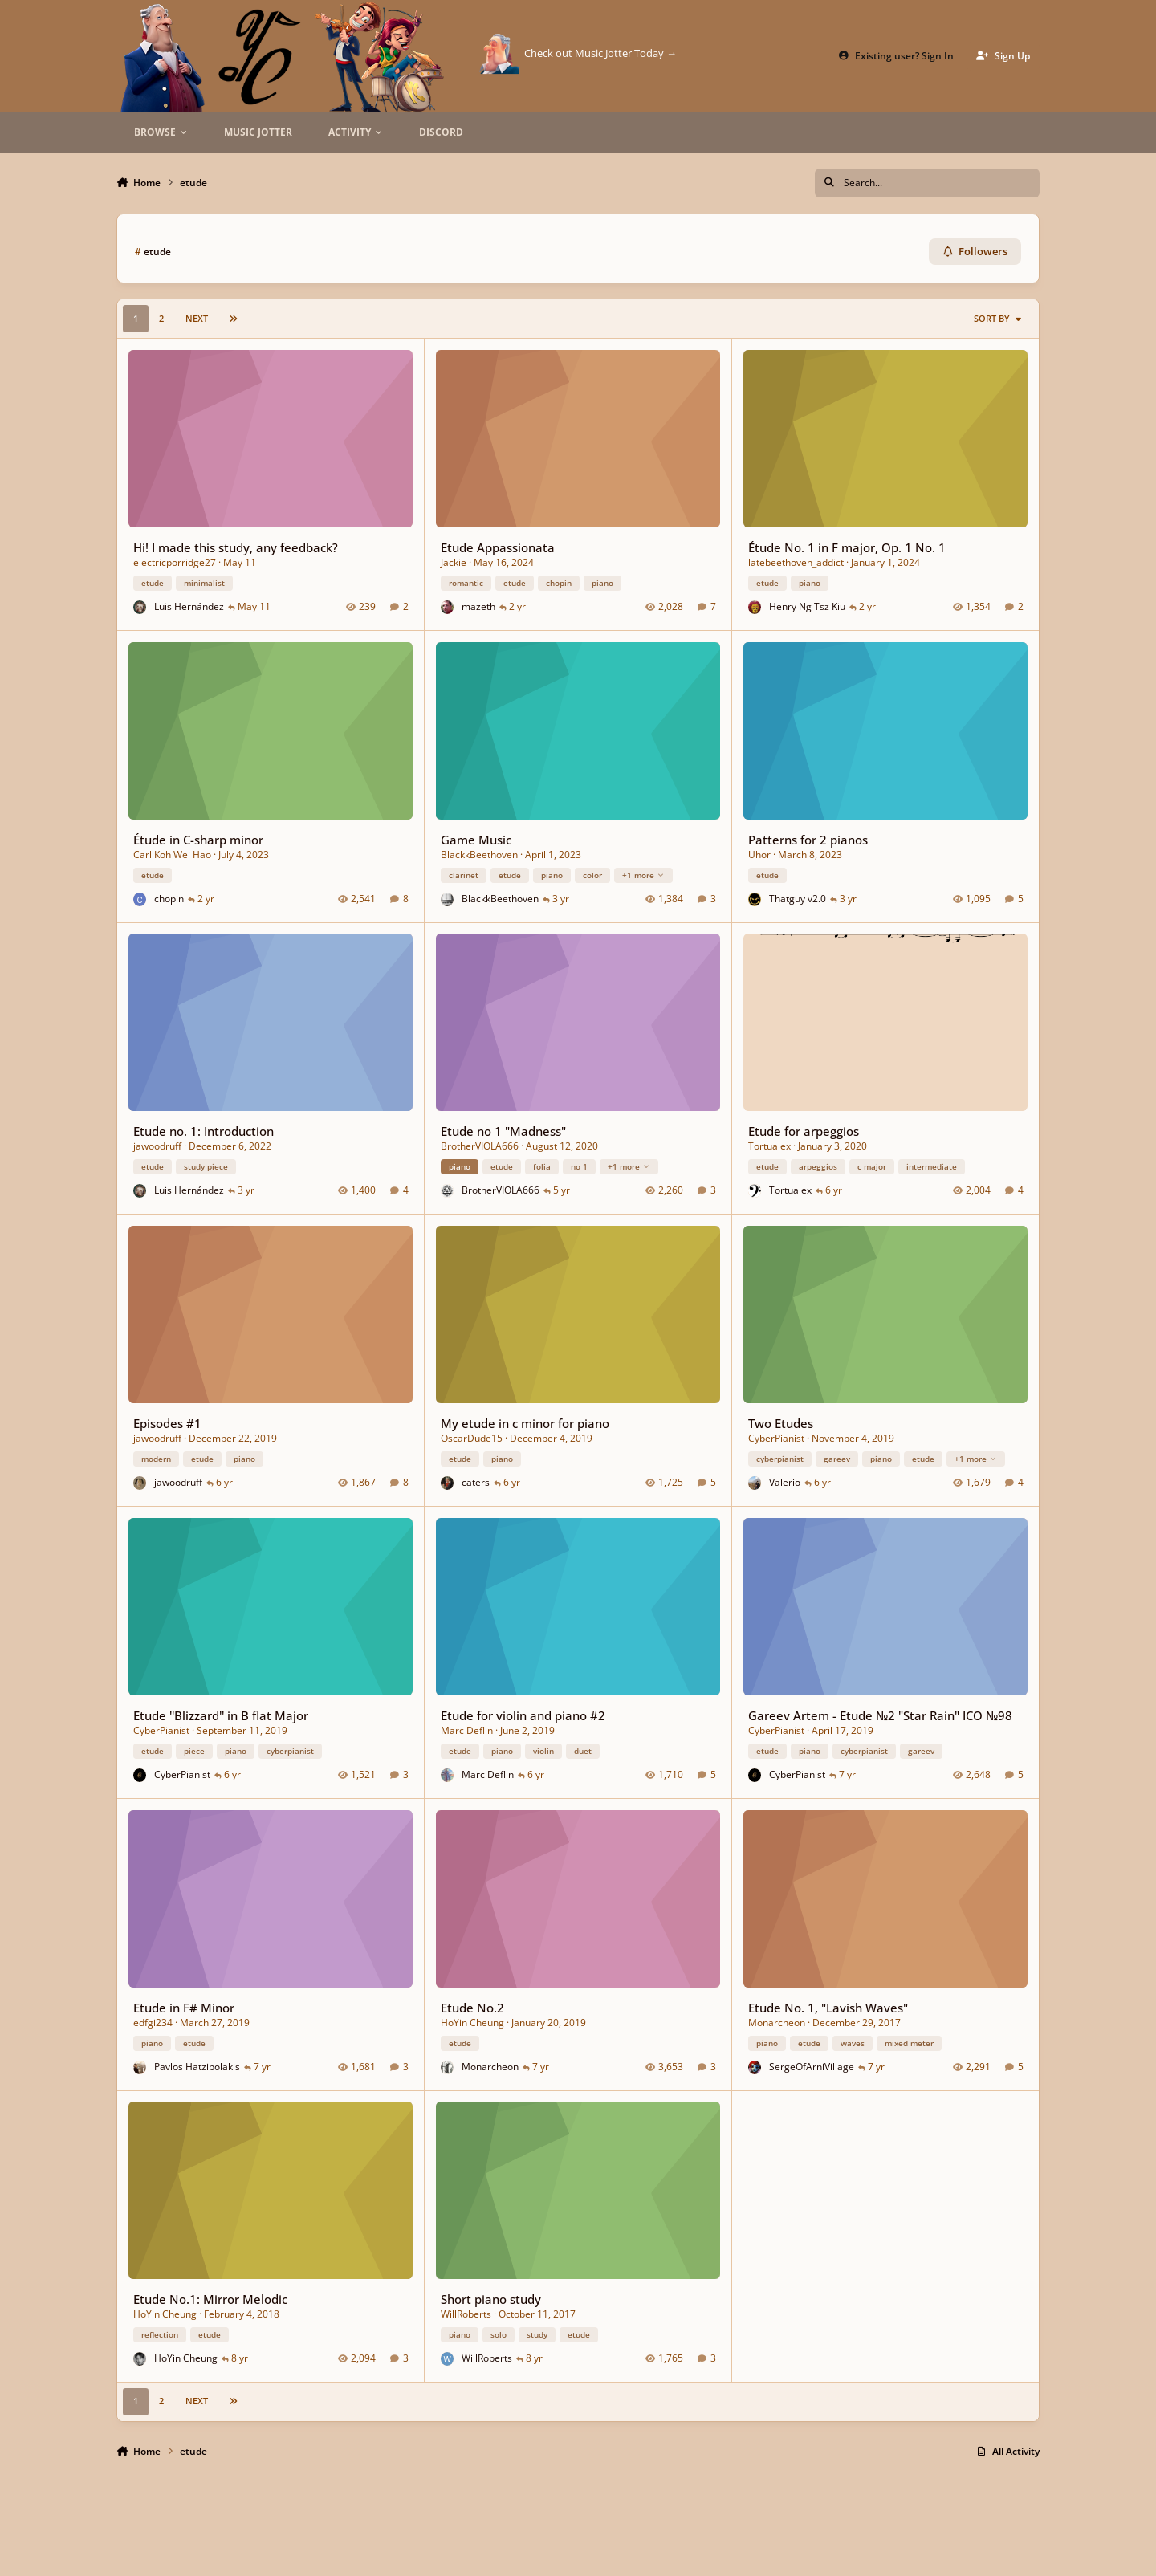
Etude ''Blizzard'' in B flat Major (220, 1715)
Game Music (476, 840)
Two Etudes (780, 1423)
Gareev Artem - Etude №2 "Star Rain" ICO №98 (880, 1715)
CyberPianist (776, 1438)
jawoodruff (157, 1147)
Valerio (784, 1482)
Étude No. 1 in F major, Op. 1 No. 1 (847, 547)
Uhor (759, 854)
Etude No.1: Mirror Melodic (210, 2299)
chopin (169, 898)
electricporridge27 (174, 562)
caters (476, 1482)
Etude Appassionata (498, 547)
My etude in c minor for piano (525, 1423)
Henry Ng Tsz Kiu (807, 606)
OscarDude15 (472, 1438)
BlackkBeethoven (479, 854)
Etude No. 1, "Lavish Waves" (828, 2007)
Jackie (453, 562)
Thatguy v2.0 (797, 898)
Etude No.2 (472, 2007)
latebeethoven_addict (796, 562)
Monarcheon (490, 2066)
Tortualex (769, 1147)
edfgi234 (153, 2022)
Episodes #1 (167, 1423)
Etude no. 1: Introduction (203, 1131)
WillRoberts (466, 2315)
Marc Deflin (467, 1730)
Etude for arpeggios (803, 1131)
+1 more (643, 874)
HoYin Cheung (472, 2022)
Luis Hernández (189, 606)
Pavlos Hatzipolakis (197, 2066)
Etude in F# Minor (183, 2007)
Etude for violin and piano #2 (523, 1715)
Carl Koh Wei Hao (172, 854)
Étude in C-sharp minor (198, 840)
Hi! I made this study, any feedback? (235, 547)
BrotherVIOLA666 (480, 1147)
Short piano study (491, 2299)
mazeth (478, 606)
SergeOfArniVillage (811, 2066)
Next (196, 318)
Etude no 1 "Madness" (503, 1131)
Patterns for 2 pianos (808, 840)
